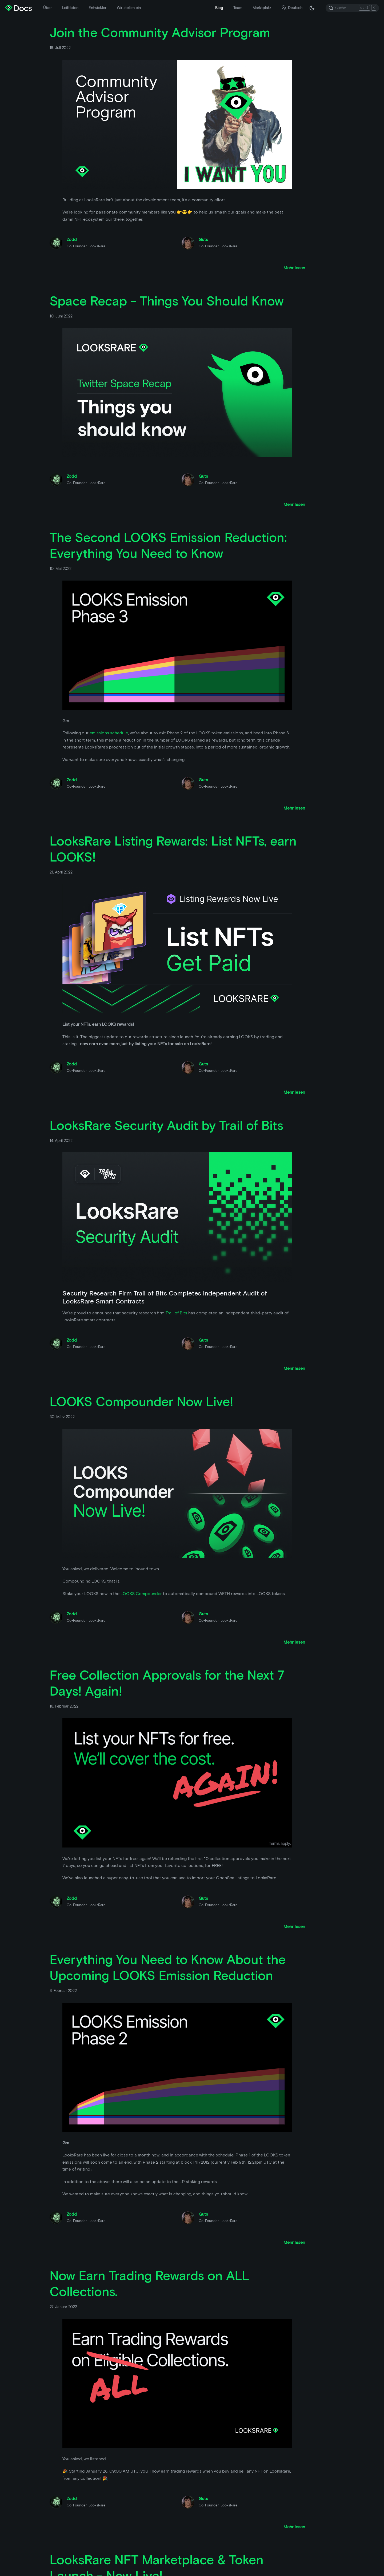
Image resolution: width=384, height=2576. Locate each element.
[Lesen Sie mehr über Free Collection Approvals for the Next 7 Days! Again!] (294, 1926)
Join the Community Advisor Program (160, 32)
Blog (219, 7)
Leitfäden (70, 7)
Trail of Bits (176, 1312)
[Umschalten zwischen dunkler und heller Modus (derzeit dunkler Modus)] (312, 8)
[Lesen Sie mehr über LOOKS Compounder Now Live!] (294, 1642)
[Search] (352, 8)
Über (47, 7)
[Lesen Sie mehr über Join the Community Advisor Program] (294, 267)
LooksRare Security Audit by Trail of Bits (166, 1125)
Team (237, 7)
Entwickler (97, 7)
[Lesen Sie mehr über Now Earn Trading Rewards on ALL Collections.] (294, 2526)
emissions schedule (109, 732)
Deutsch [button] (291, 7)
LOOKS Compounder (141, 1593)
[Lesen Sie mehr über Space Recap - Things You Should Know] (294, 504)
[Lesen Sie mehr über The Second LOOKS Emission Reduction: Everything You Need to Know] (294, 808)
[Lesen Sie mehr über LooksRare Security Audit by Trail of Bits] (294, 1368)
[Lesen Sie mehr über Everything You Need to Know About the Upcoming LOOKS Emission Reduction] (294, 2242)
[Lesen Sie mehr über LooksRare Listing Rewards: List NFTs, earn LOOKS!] (294, 1092)
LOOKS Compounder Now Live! (141, 1401)
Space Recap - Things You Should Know (167, 301)
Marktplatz (262, 7)
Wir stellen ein (129, 7)
